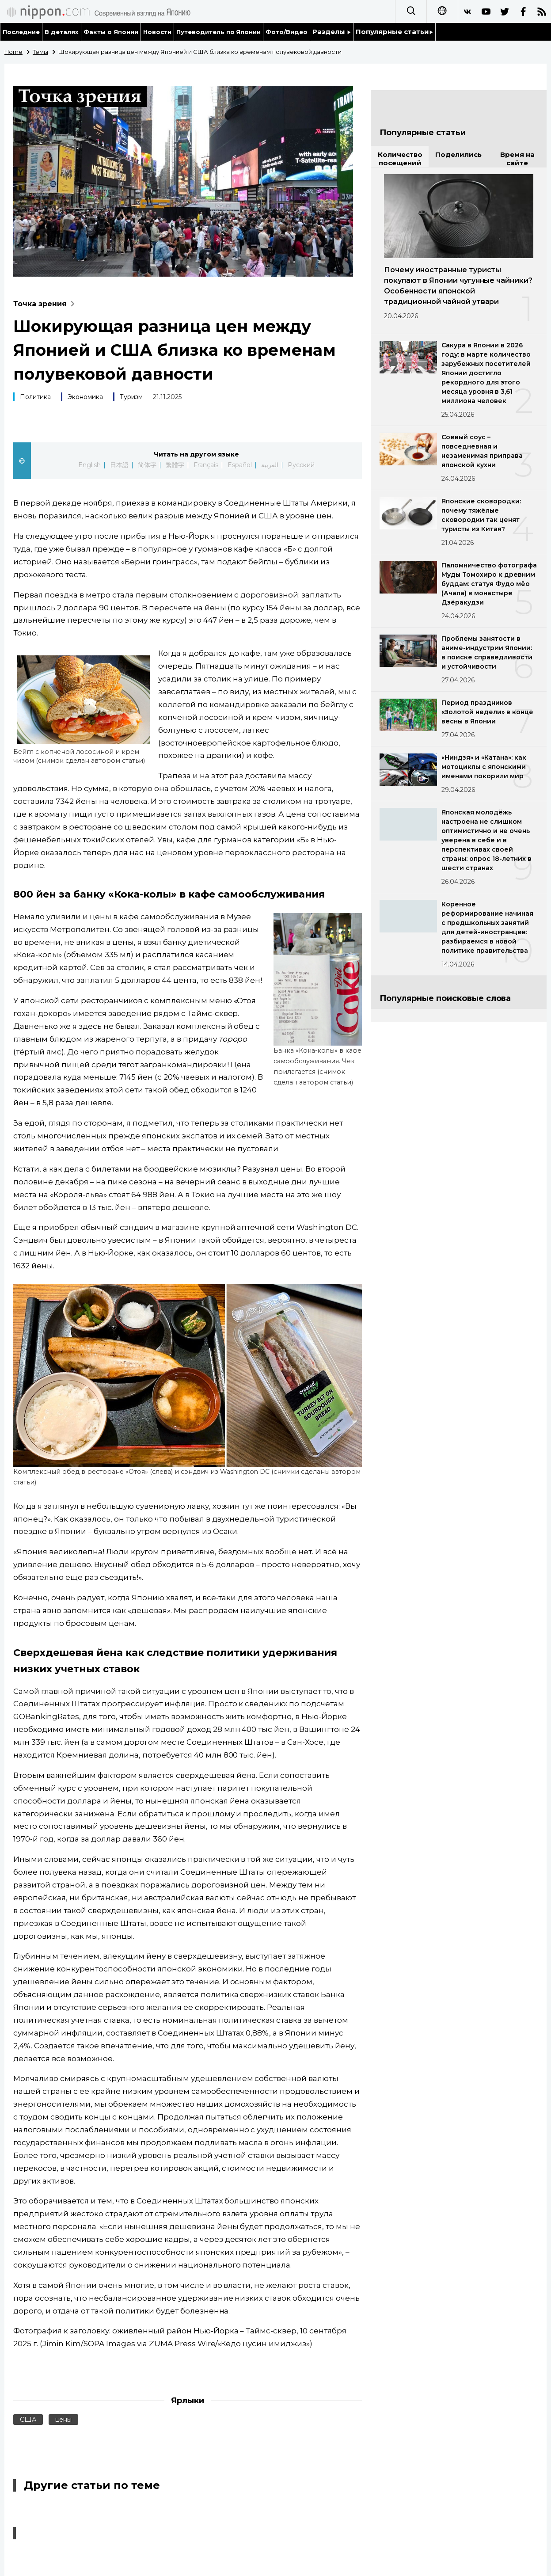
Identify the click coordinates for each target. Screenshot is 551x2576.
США (28, 2420)
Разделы (331, 31)
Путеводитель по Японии (218, 31)
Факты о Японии (111, 31)
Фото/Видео (287, 31)
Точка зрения (46, 304)
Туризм (131, 397)
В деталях (62, 31)
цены (63, 2420)
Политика (35, 397)
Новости (157, 31)
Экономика (85, 397)
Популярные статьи (394, 31)
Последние (21, 31)
